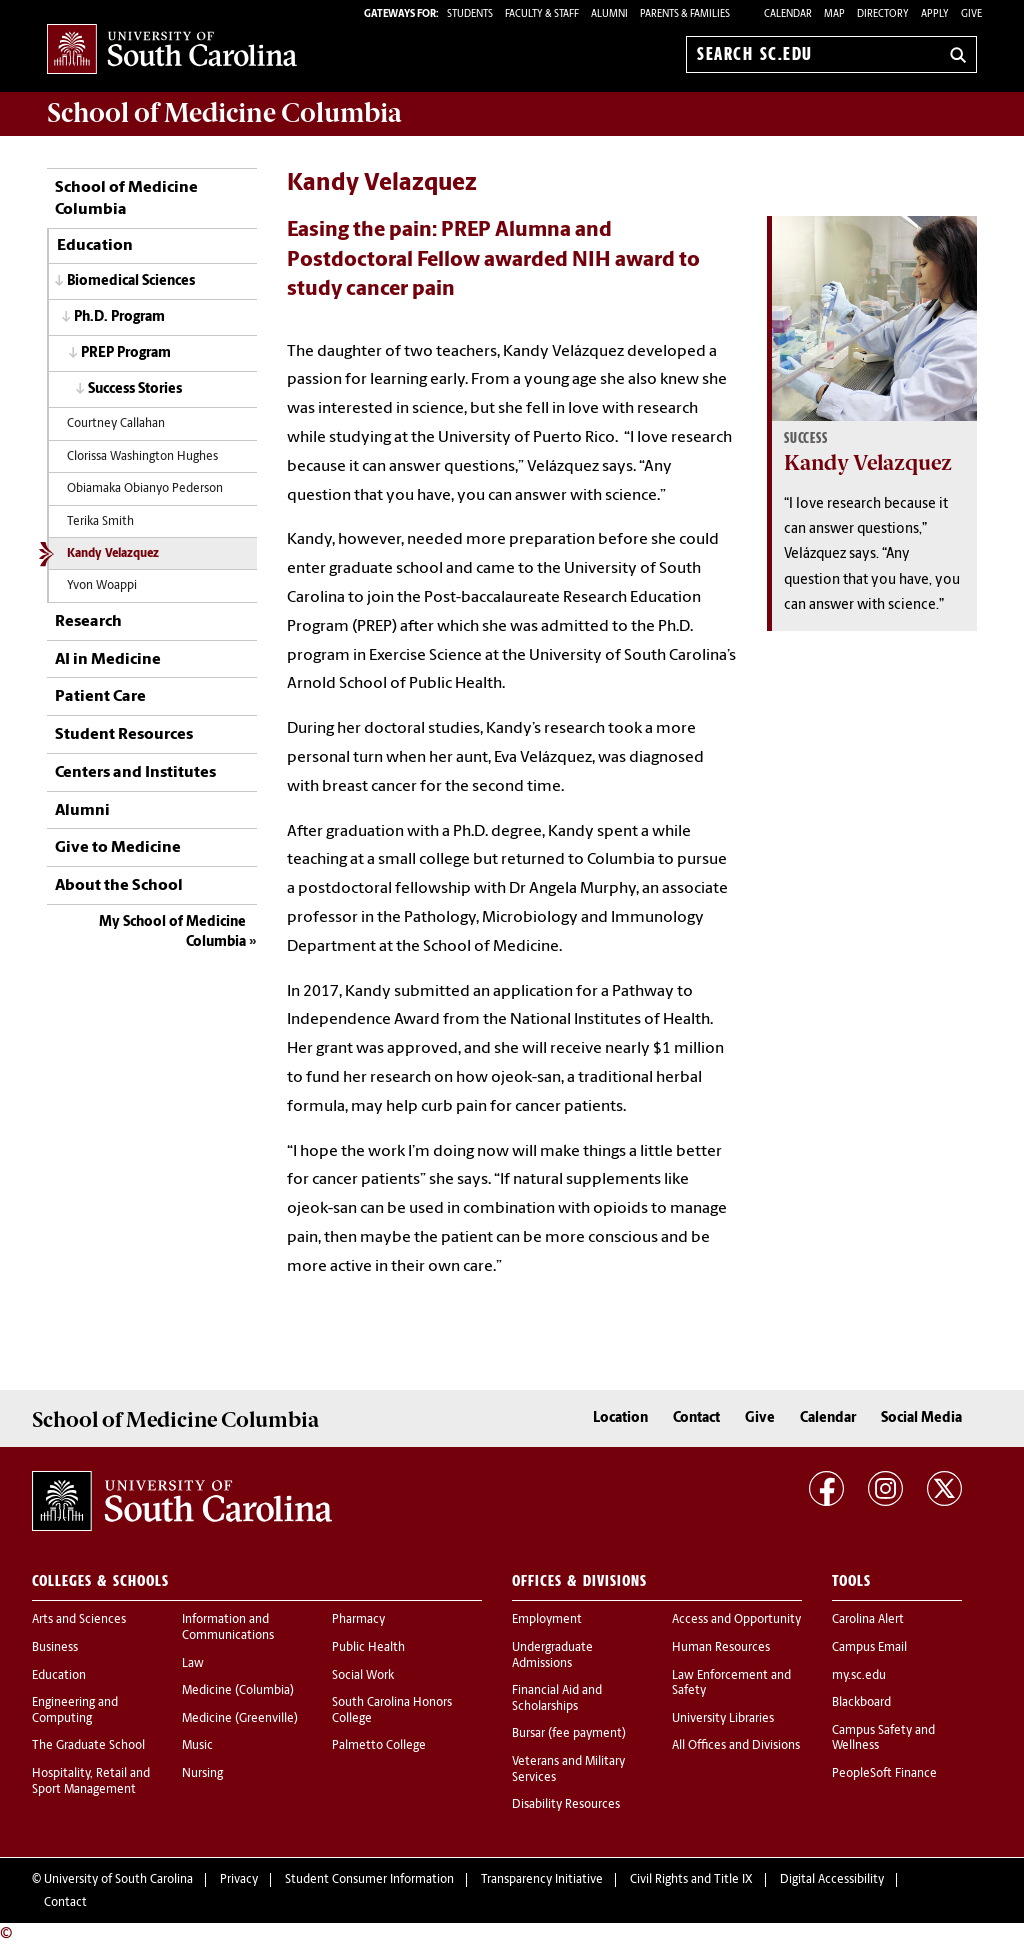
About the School (119, 886)
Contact (696, 1418)
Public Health (368, 1648)
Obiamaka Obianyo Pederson (145, 489)
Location (620, 1418)
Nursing (202, 1774)
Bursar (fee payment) (569, 1734)
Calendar (788, 14)
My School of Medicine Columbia (172, 932)
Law (193, 1664)
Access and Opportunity (736, 1620)
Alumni (82, 811)
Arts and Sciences (79, 1620)
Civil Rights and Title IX (691, 1880)
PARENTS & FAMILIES (685, 14)
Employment (547, 1620)
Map (834, 14)
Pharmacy (358, 1620)
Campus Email (869, 1648)
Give (971, 14)
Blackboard (861, 1703)
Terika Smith (100, 522)
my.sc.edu (859, 1676)
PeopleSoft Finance (884, 1774)
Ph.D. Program (119, 317)
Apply (935, 14)
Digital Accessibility (832, 1880)
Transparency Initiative (542, 1880)
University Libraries (723, 1719)
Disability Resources (566, 1805)
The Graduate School (88, 1746)
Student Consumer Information (369, 1880)
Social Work (363, 1676)
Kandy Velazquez (113, 554)
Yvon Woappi (102, 586)
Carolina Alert (868, 1620)
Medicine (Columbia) (238, 1691)
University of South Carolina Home (172, 50)
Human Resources (721, 1648)
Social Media (921, 1418)
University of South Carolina (118, 1880)
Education (95, 246)
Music (197, 1746)
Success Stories (135, 389)
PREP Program (126, 353)
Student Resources (124, 735)
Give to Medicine (118, 848)
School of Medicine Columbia (224, 113)
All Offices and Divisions (736, 1746)
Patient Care (100, 697)
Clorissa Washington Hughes (142, 457)
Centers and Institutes (135, 773)
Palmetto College (379, 1746)
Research (88, 622)
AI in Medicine (108, 660)
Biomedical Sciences (131, 281)
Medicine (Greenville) (240, 1719)
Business (55, 1648)
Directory (883, 14)
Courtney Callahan (116, 424)
